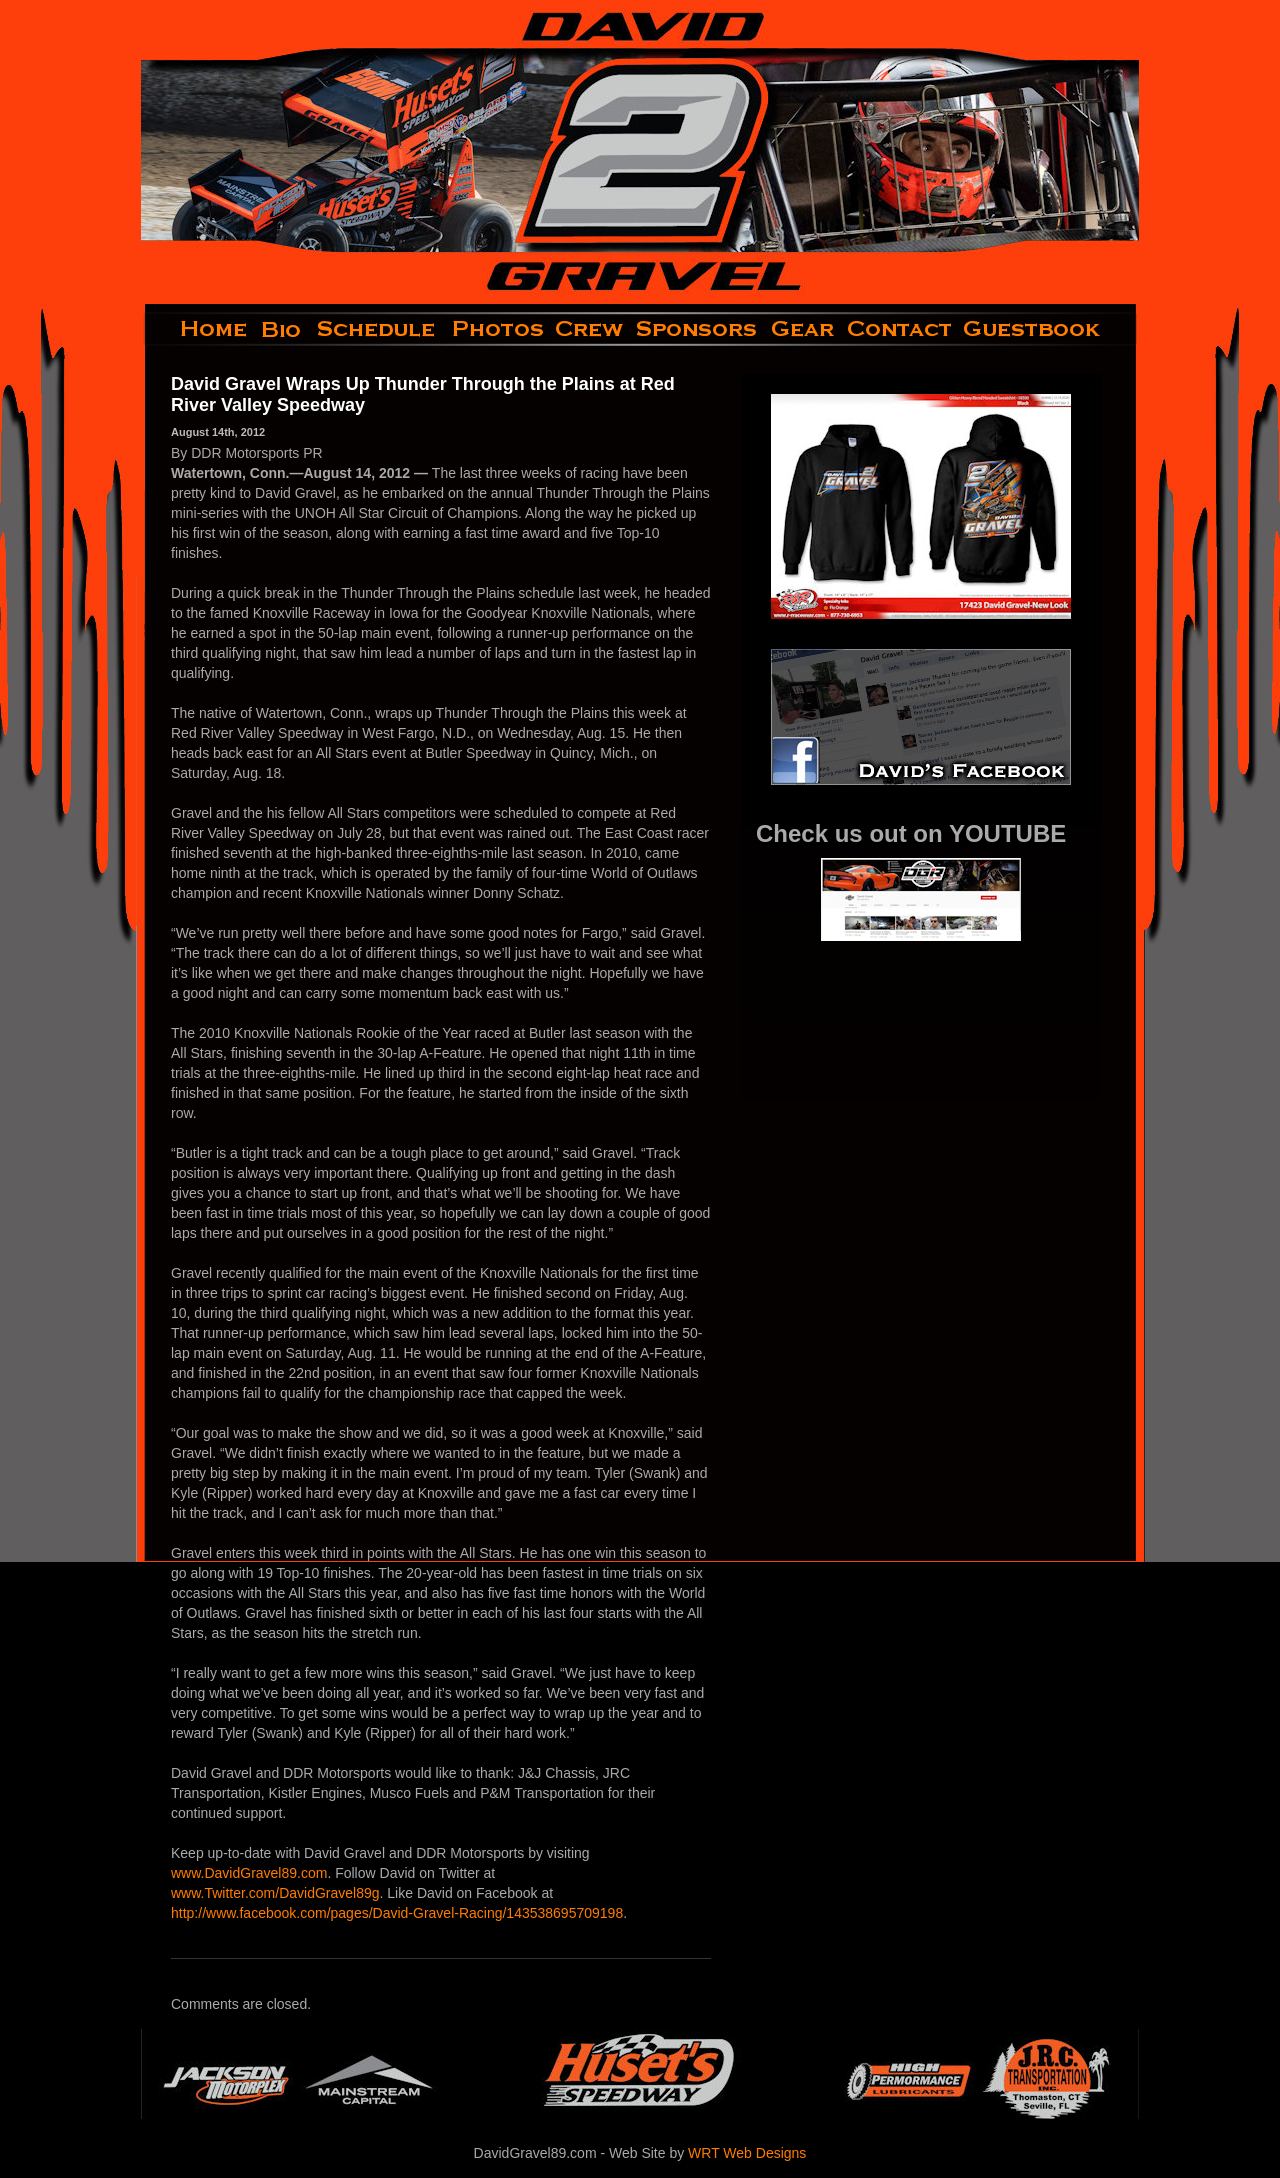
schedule (378, 329)
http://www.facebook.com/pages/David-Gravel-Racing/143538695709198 (397, 1913)
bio (283, 329)
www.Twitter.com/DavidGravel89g (275, 1893)
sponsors (697, 329)
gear (803, 329)
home (197, 329)
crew (590, 329)
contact (900, 329)
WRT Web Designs (747, 2153)
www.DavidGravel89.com (249, 1873)
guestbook (1048, 329)
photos (496, 329)
